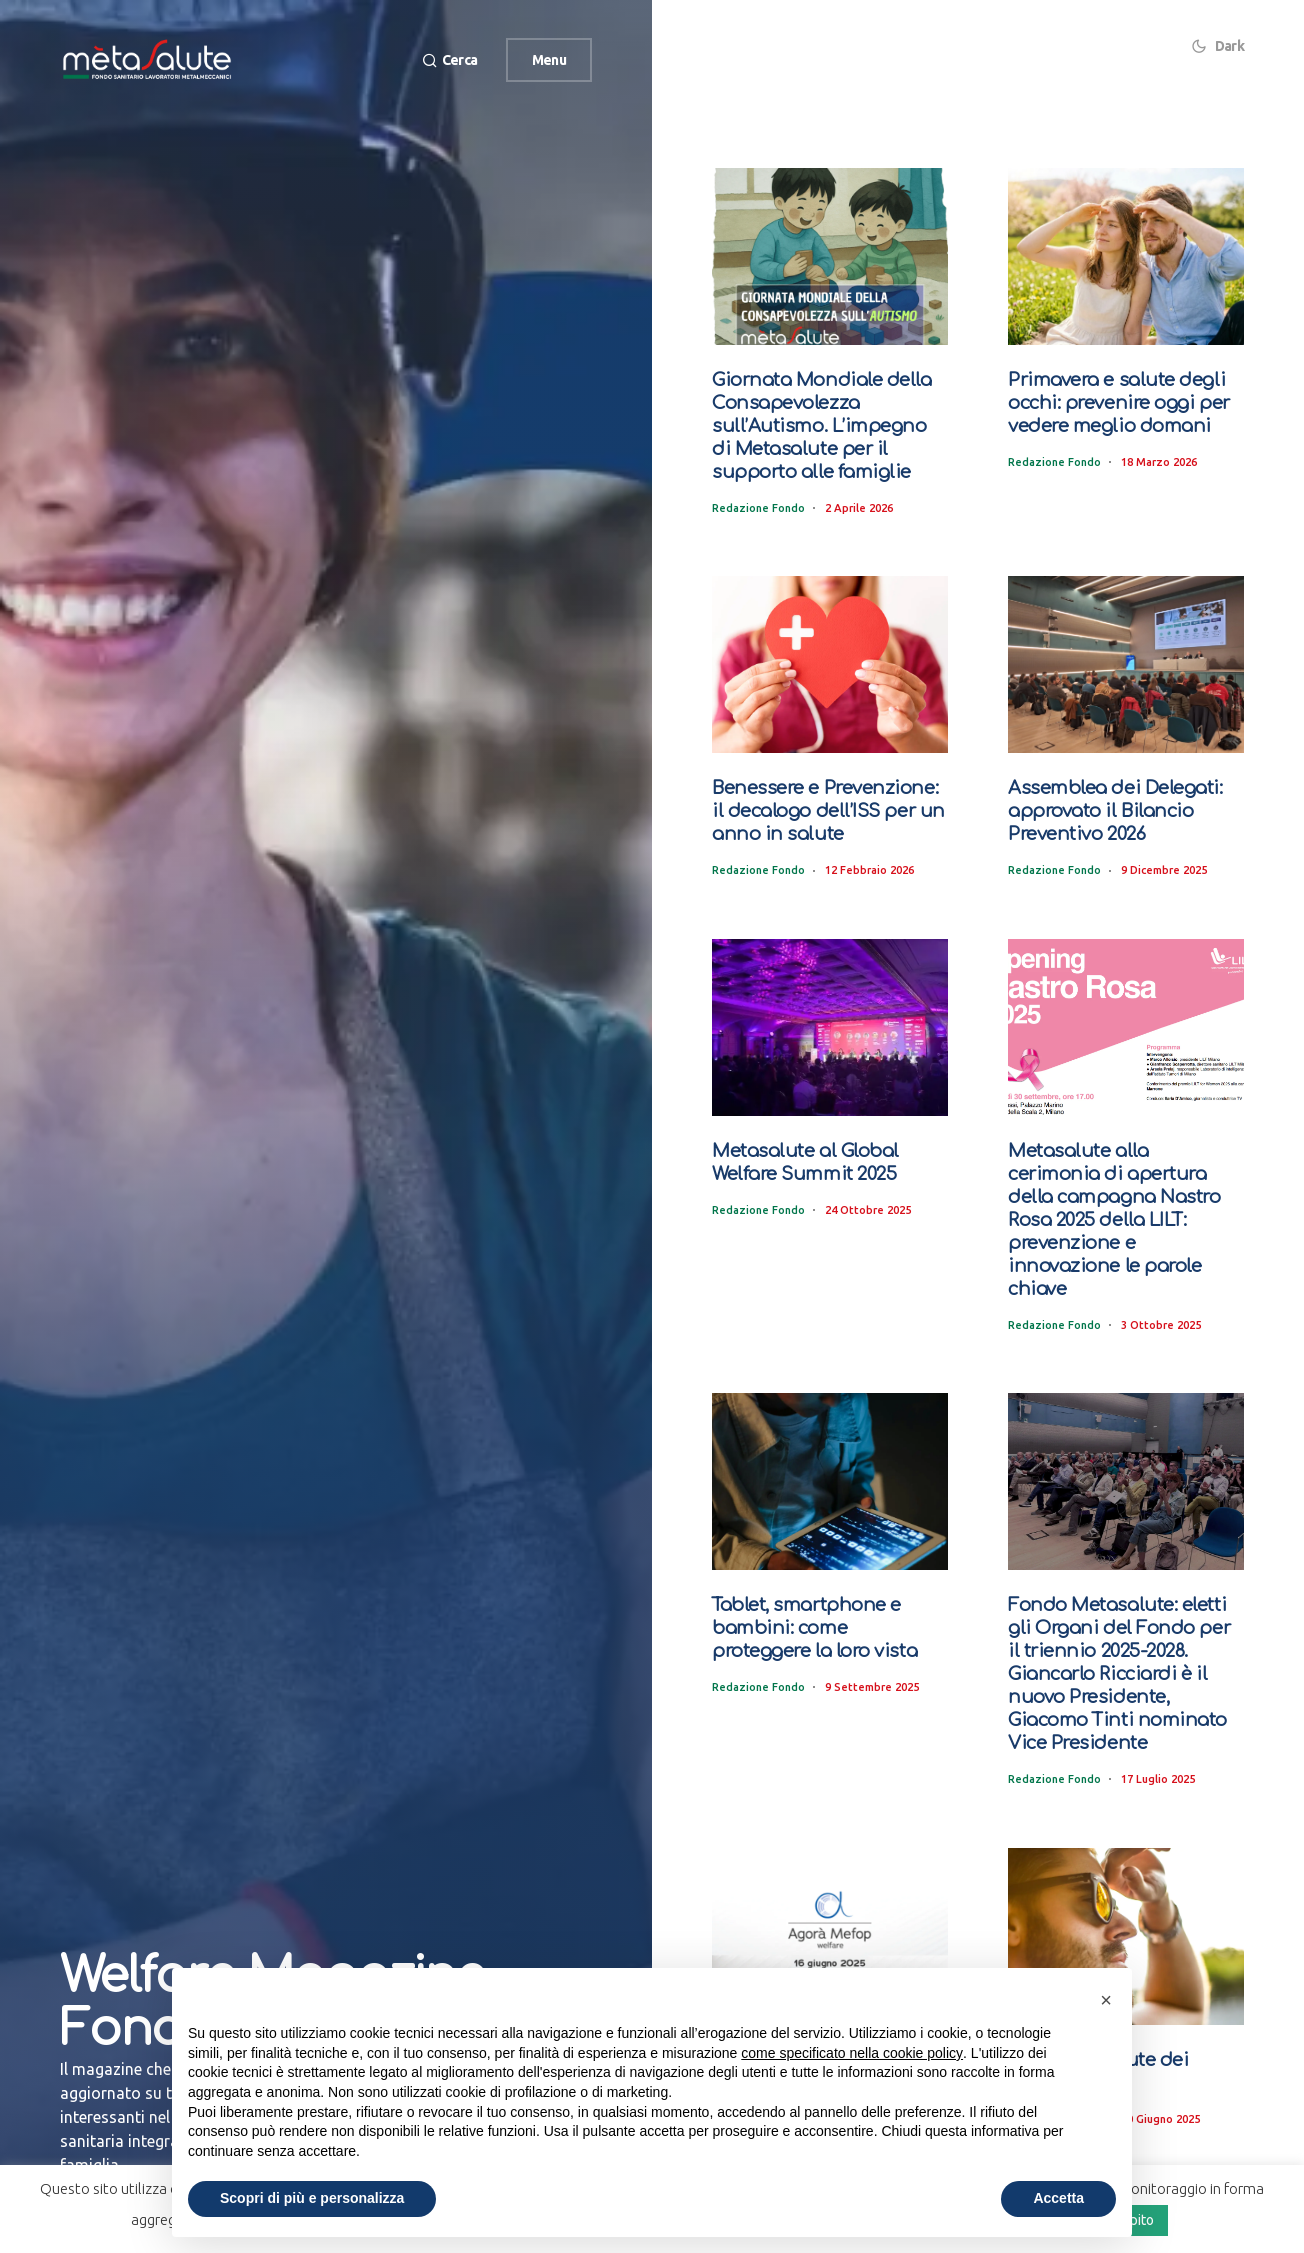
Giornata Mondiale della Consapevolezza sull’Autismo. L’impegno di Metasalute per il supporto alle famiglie (827, 423)
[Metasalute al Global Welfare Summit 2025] (830, 1019)
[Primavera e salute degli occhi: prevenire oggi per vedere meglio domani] (1126, 256)
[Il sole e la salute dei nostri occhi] (1126, 1870)
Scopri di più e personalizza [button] (312, 2198)
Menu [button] (549, 60)
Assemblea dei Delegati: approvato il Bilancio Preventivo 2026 (1108, 804)
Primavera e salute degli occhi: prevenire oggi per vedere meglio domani (1113, 401)
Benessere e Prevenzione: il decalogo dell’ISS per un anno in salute (828, 804)
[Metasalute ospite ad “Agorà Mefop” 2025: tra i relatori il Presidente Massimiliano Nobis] (830, 1870)
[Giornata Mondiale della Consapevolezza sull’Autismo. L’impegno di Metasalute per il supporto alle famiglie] (830, 256)
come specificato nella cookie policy (852, 2053)
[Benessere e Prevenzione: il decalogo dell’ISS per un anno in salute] (830, 659)
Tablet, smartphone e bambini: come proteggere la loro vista (823, 1567)
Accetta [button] (1058, 2198)
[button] (446, 60)
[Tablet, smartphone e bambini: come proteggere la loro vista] (830, 1422)
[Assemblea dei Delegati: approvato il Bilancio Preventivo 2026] (1126, 659)
